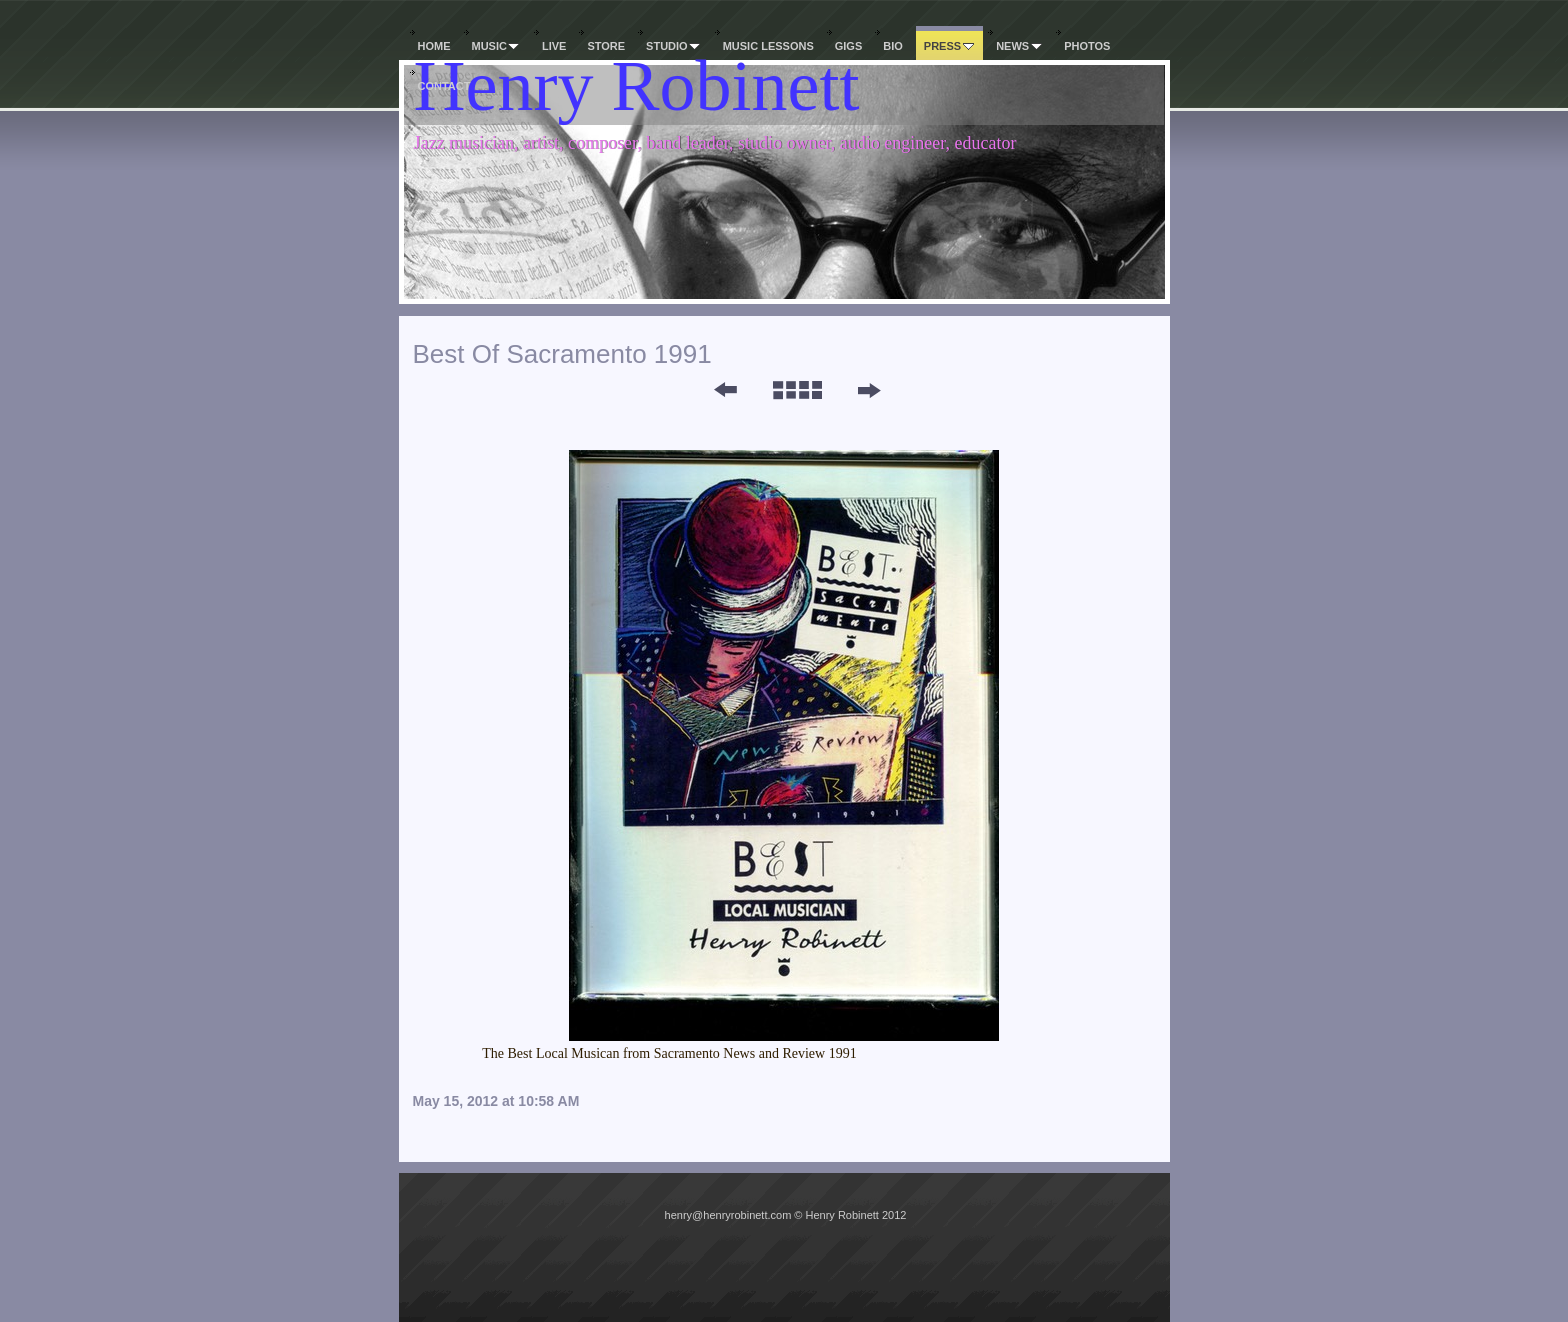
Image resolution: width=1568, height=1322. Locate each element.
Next (868, 390)
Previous (712, 390)
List (796, 390)
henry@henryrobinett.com (728, 1215)
